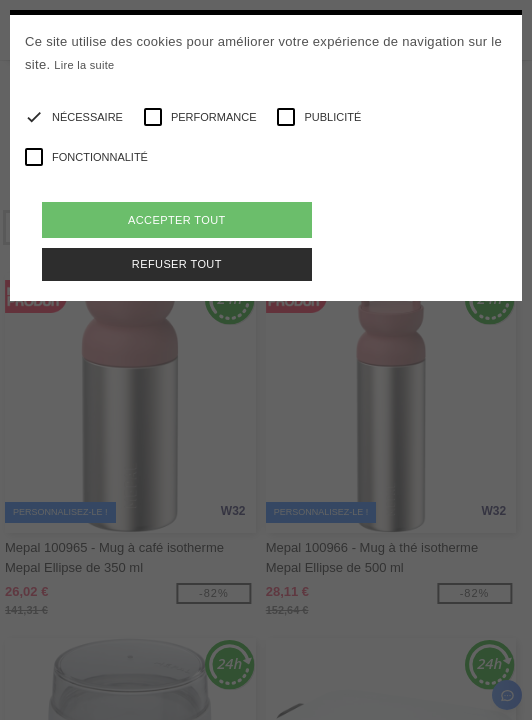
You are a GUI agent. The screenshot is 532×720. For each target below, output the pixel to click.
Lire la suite (84, 65)
